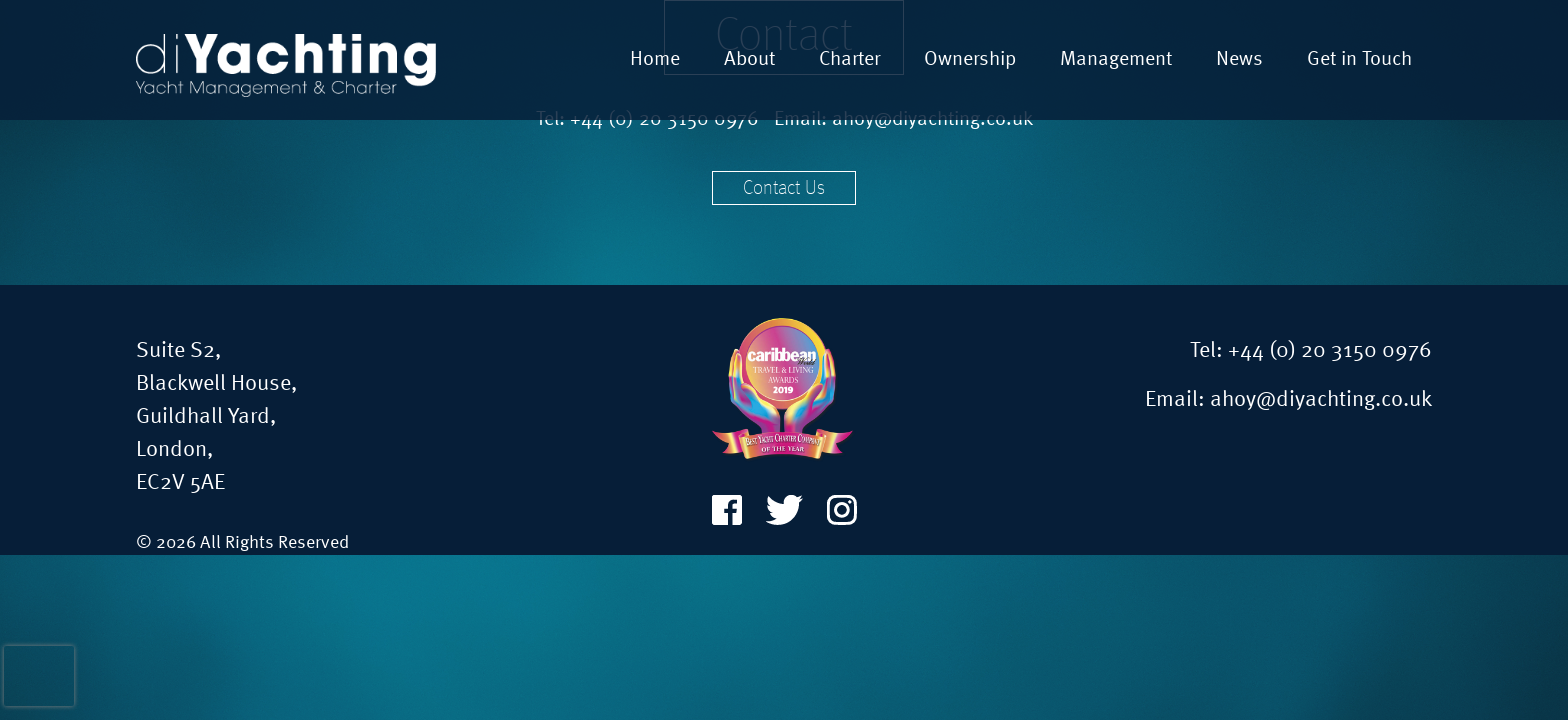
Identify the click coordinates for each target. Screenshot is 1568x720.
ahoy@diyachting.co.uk (1321, 400)
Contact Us (784, 189)
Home (655, 60)
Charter (849, 60)
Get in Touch (1359, 60)
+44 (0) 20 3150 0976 (1330, 351)
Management (1116, 60)
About (749, 60)
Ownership (970, 60)
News (1239, 60)
